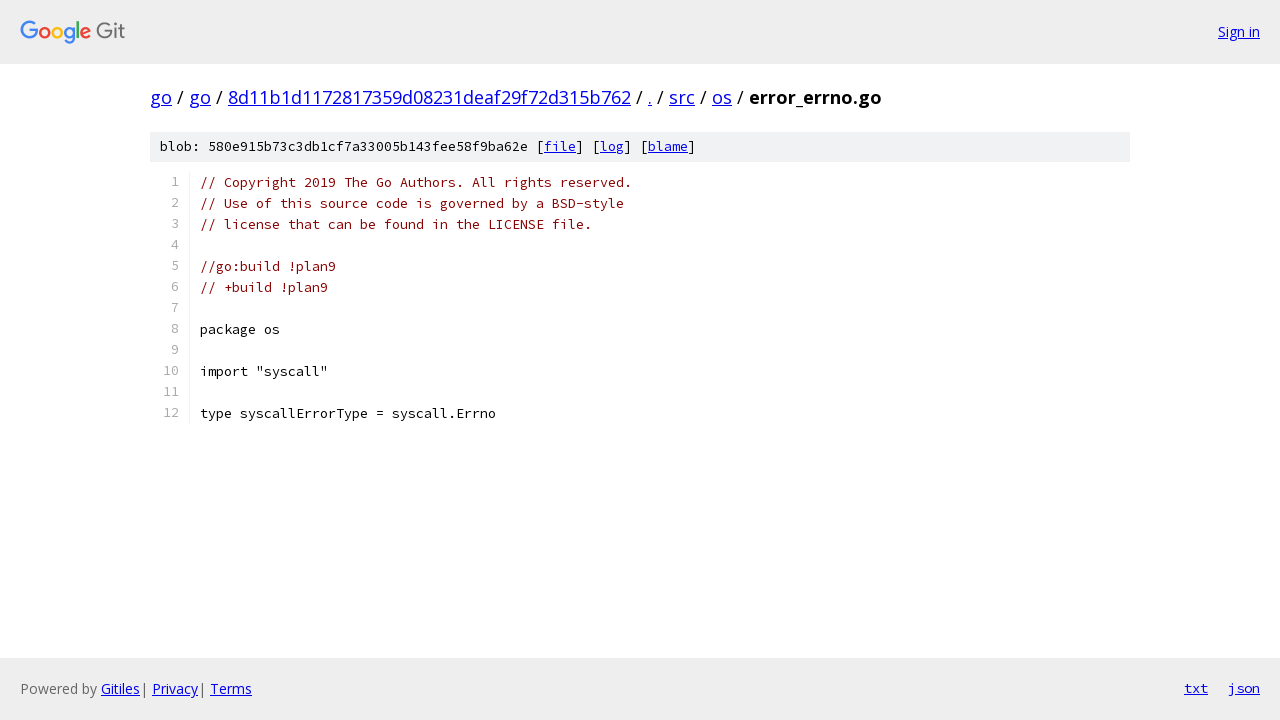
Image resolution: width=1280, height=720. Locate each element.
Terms (231, 688)
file (560, 146)
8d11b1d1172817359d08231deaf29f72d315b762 (429, 97)
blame (668, 146)
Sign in (1239, 31)
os (722, 97)
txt (1196, 688)
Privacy (175, 688)
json (1244, 688)
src (682, 97)
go (161, 97)
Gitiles (120, 688)
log (612, 146)
